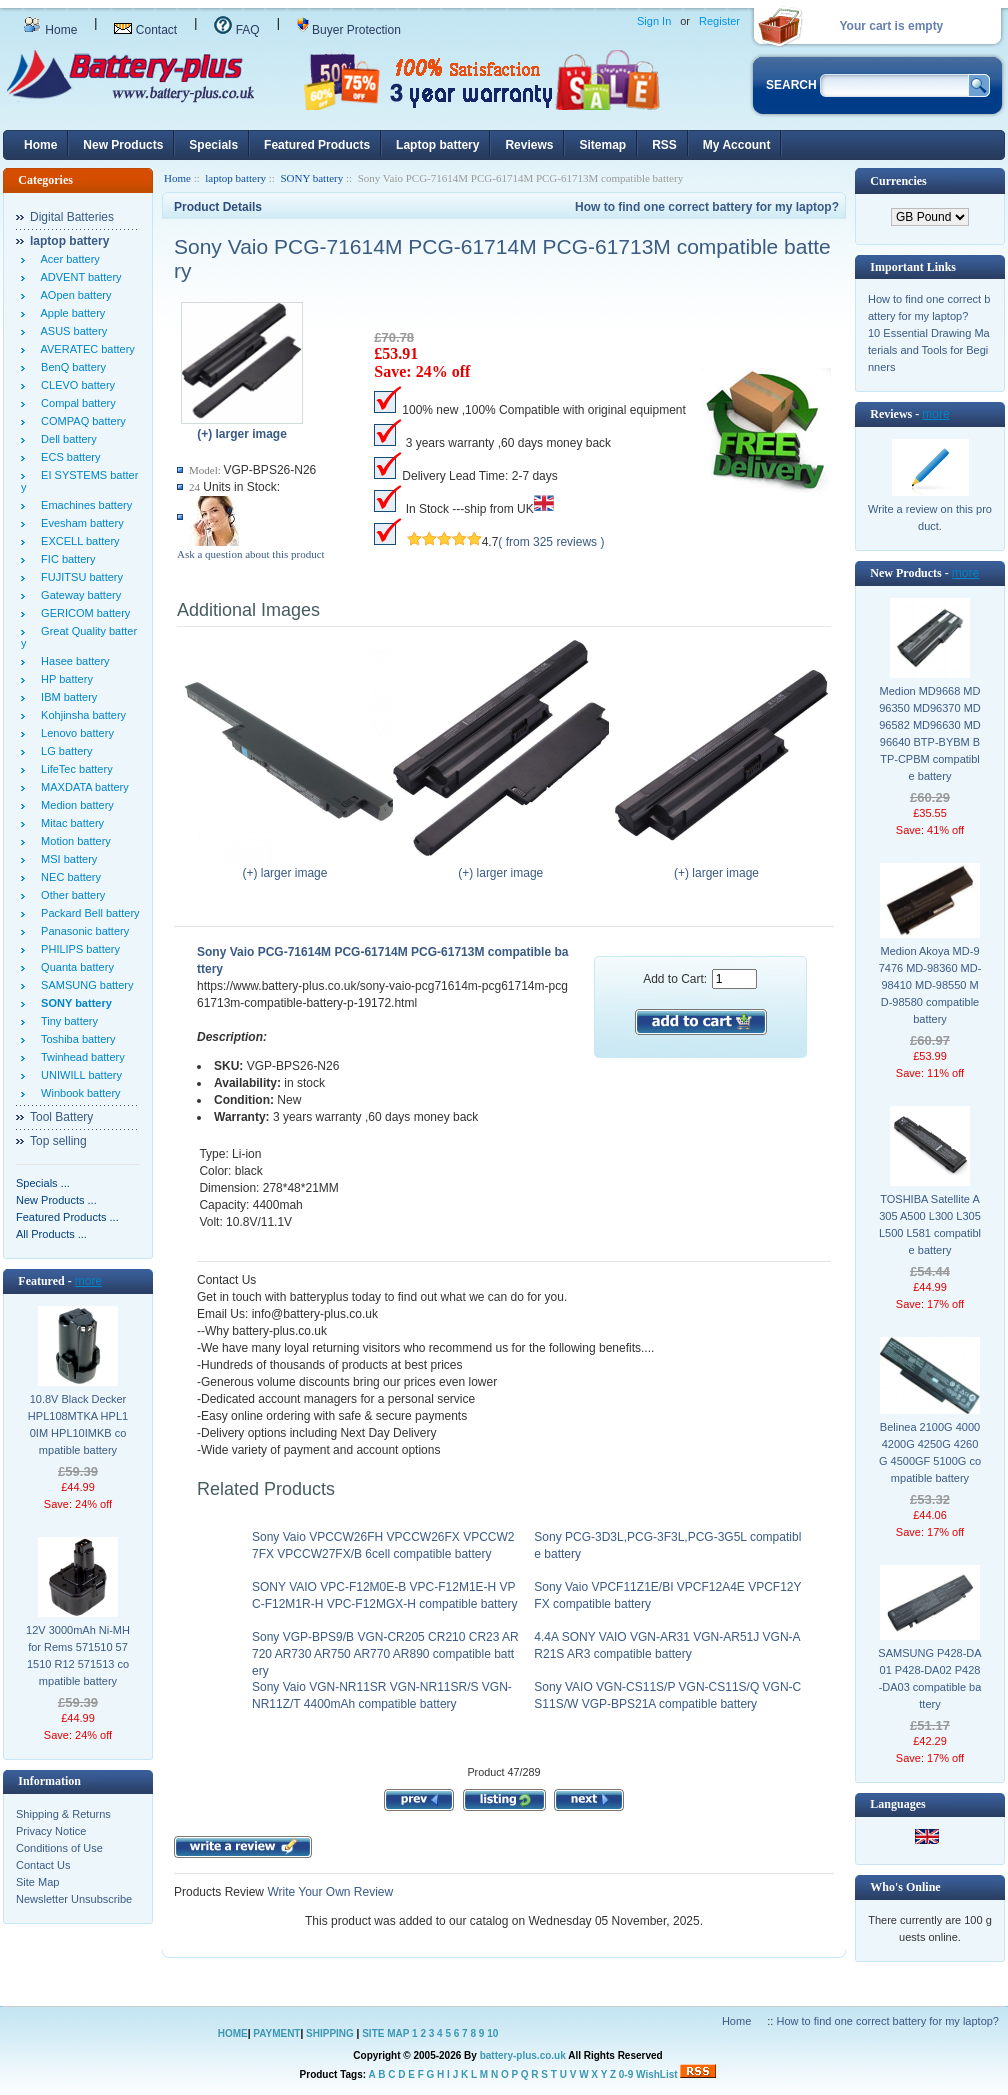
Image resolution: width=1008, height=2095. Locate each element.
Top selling (58, 1141)
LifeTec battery (74, 769)
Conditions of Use (59, 1848)
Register (719, 21)
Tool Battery (61, 1117)
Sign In (654, 21)
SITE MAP (385, 2033)
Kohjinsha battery (80, 715)
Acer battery (67, 259)
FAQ (236, 30)
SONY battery (311, 178)
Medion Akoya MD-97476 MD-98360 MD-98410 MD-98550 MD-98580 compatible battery (930, 985)
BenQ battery (70, 367)
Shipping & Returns (63, 1814)
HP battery (64, 679)
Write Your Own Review (328, 1892)
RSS (664, 145)
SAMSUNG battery (84, 985)
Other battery (70, 895)
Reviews (529, 145)
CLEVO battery (75, 385)
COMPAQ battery (80, 421)
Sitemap (602, 145)
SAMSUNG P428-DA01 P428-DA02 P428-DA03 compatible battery (929, 1678)
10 (492, 2033)
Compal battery (75, 403)
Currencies (898, 181)
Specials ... (43, 1183)
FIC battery (65, 559)
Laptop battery (437, 145)
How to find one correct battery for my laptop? (707, 207)
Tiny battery (66, 1021)
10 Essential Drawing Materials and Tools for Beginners (929, 350)
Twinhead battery (80, 1057)
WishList (657, 2074)
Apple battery (70, 313)
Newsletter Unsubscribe (74, 1899)
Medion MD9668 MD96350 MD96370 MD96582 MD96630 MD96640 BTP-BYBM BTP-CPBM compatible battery (930, 733)
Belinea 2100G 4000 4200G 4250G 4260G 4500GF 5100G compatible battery (930, 1452)
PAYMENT (276, 2033)
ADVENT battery (78, 277)
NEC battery (68, 877)
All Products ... (51, 1234)
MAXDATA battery (82, 787)
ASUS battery (71, 331)
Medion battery (74, 805)
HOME (233, 2033)
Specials (213, 145)
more (88, 1281)
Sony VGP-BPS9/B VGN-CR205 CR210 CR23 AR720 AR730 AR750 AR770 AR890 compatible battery (385, 1654)
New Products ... (56, 1200)
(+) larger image (289, 867)
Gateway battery (78, 595)
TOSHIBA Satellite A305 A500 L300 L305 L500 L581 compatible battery (930, 1224)
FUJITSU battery (79, 577)
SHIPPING (330, 2033)
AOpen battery (73, 295)
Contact (145, 30)
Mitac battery (69, 823)
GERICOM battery (82, 613)
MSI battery (66, 859)
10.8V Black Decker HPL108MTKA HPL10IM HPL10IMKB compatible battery (78, 1424)
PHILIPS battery (77, 949)
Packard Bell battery (87, 913)
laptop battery (235, 178)
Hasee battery (72, 661)
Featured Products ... (67, 1217)
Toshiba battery (75, 1039)
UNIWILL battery (78, 1075)
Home (50, 30)
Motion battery (73, 841)
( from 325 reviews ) (551, 542)
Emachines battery (83, 505)
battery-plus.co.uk (523, 2055)
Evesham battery (79, 523)
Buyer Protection (349, 30)
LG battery (63, 751)
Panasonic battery (82, 931)
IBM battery (66, 697)
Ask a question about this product (251, 554)
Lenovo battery (74, 733)
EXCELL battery (77, 541)
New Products (123, 145)
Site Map (37, 1882)
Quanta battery (74, 967)
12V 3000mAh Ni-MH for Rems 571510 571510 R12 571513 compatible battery (78, 1655)
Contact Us (43, 1865)
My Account (737, 145)
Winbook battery (78, 1093)
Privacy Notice (51, 1831)
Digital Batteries (72, 217)
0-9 (626, 2074)
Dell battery (66, 439)
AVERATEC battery (85, 349)
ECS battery (67, 457)
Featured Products (317, 145)
